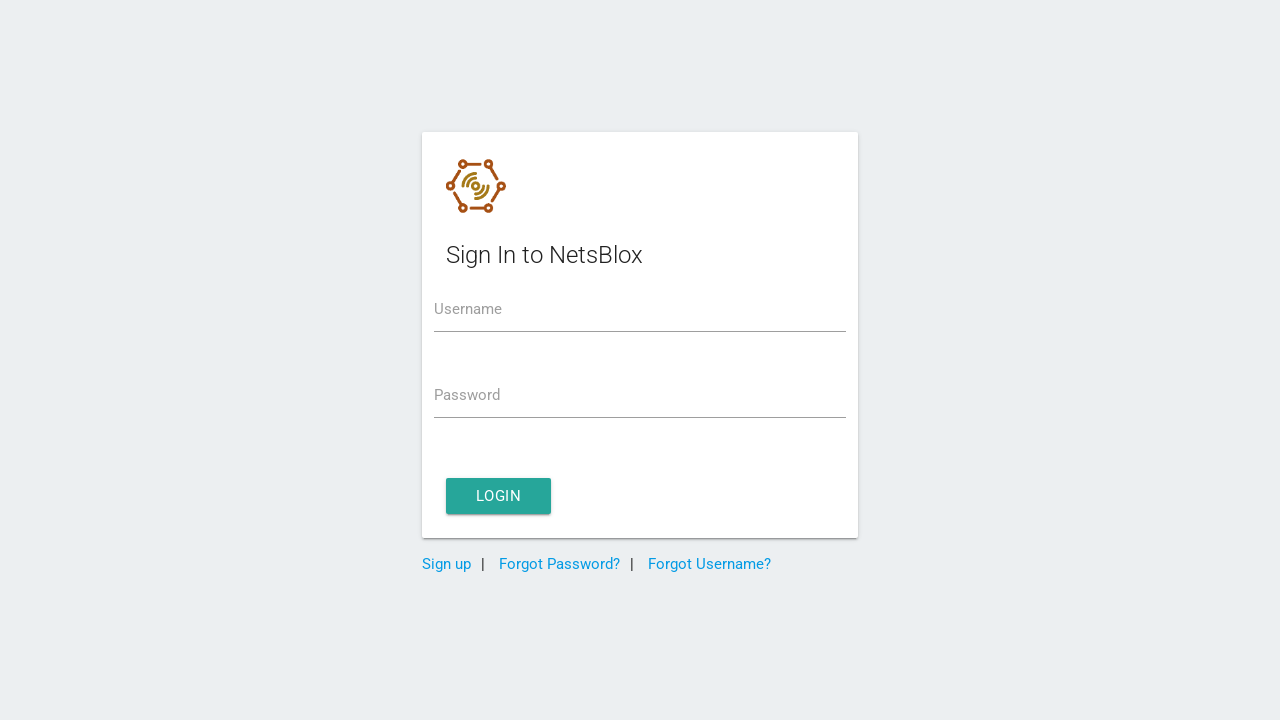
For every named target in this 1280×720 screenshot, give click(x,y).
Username (468, 309)
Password (467, 395)
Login (499, 496)
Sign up (446, 564)
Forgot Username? (707, 564)
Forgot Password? (557, 564)
